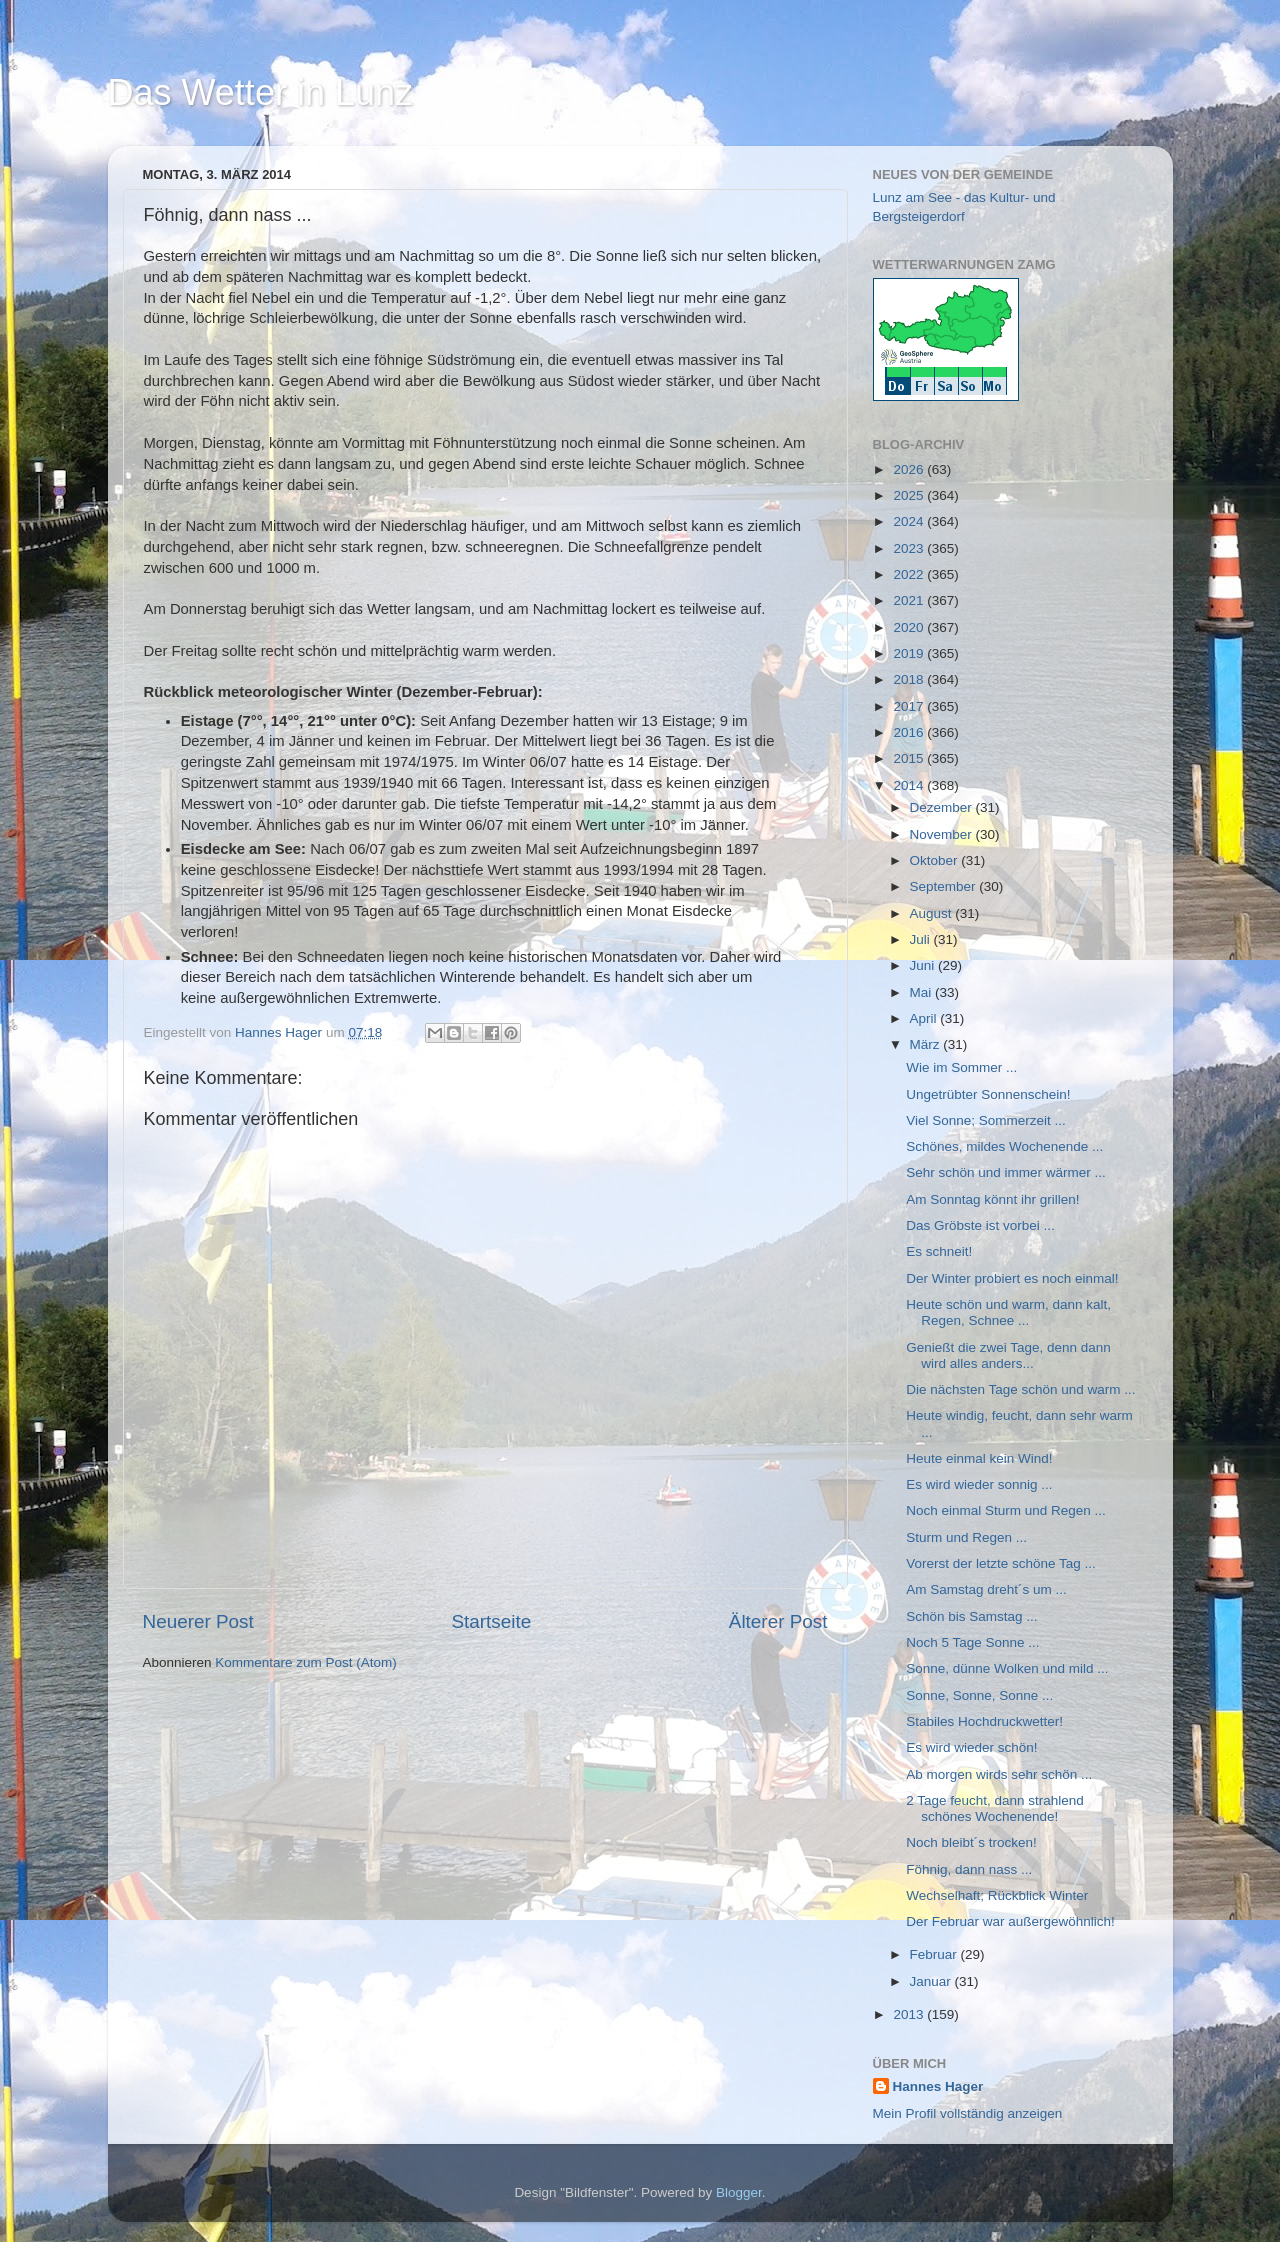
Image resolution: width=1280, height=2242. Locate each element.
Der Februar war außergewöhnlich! (1010, 1921)
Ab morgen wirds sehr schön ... (999, 1774)
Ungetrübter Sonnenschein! (988, 1094)
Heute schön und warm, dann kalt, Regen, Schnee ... (1008, 1312)
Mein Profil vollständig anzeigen (968, 2113)
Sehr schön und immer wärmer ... (1006, 1172)
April (925, 1018)
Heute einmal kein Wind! (979, 1458)
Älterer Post (778, 1621)
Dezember (943, 807)
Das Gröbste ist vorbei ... (980, 1225)
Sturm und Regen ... (966, 1537)
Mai (923, 992)
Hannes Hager (938, 2086)
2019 (910, 653)
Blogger (739, 2192)
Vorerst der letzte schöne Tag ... (1001, 1563)
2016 (910, 732)
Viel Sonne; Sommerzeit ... (986, 1120)
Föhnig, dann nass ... (969, 1869)
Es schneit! (939, 1251)
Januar (932, 1981)
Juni (924, 965)
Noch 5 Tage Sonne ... (972, 1642)
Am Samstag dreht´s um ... (986, 1589)
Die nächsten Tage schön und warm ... (1020, 1389)
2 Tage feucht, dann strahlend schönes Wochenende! (995, 1808)
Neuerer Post (198, 1621)
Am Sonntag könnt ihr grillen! (992, 1199)
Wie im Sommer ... (961, 1067)
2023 (910, 548)
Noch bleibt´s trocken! (971, 1842)
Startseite (491, 1621)
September (945, 886)
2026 (910, 469)
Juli (922, 939)
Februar (935, 1954)
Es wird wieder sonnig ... (979, 1484)
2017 (910, 706)
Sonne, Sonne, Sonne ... (979, 1695)
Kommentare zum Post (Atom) (306, 1662)
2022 (910, 574)
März (927, 1044)
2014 (910, 785)
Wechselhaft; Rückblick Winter (997, 1895)
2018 (910, 679)
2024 (910, 521)
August (933, 913)
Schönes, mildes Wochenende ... (1004, 1146)
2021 (910, 600)
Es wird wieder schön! (971, 1747)
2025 (910, 495)
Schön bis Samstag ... (971, 1616)
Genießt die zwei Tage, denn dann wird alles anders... (1008, 1355)
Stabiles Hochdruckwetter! (984, 1721)
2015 (910, 758)
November (943, 834)
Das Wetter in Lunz (260, 92)
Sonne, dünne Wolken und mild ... (1007, 1668)
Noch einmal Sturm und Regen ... (1006, 1510)
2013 (910, 2014)
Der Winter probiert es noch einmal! (1012, 1278)
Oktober (936, 860)
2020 (910, 627)
